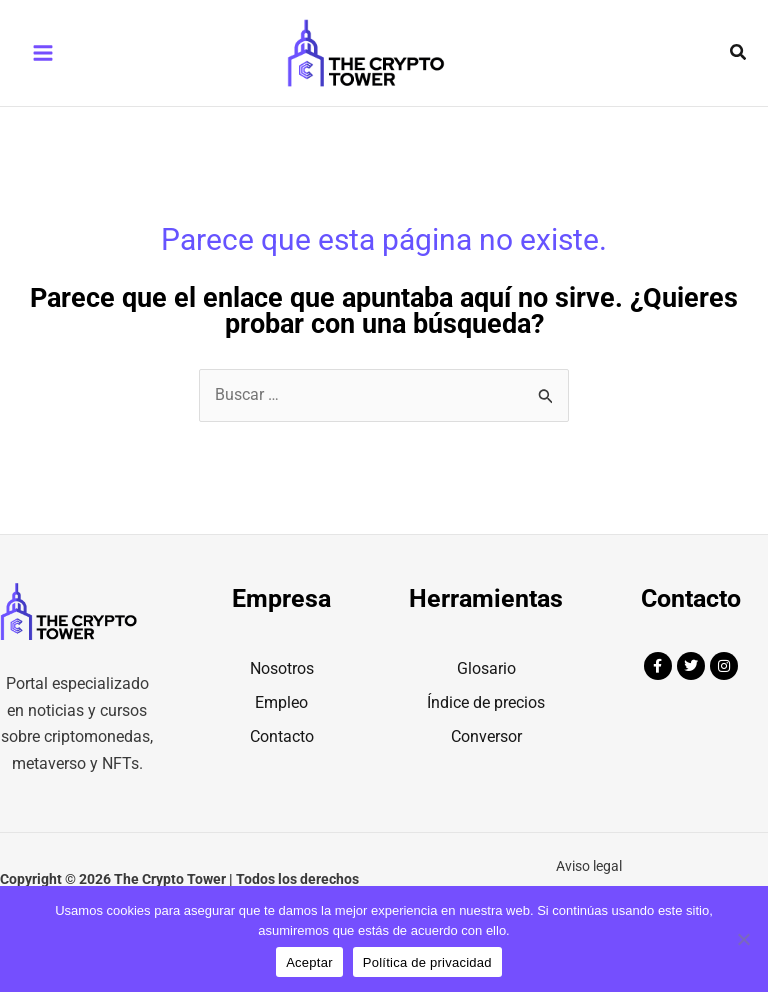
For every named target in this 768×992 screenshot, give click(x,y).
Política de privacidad (427, 962)
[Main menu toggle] (43, 68)
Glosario (486, 697)
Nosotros (282, 697)
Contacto (282, 765)
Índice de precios (486, 731)
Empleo (281, 731)
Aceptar (309, 962)
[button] (739, 67)
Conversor (486, 765)
